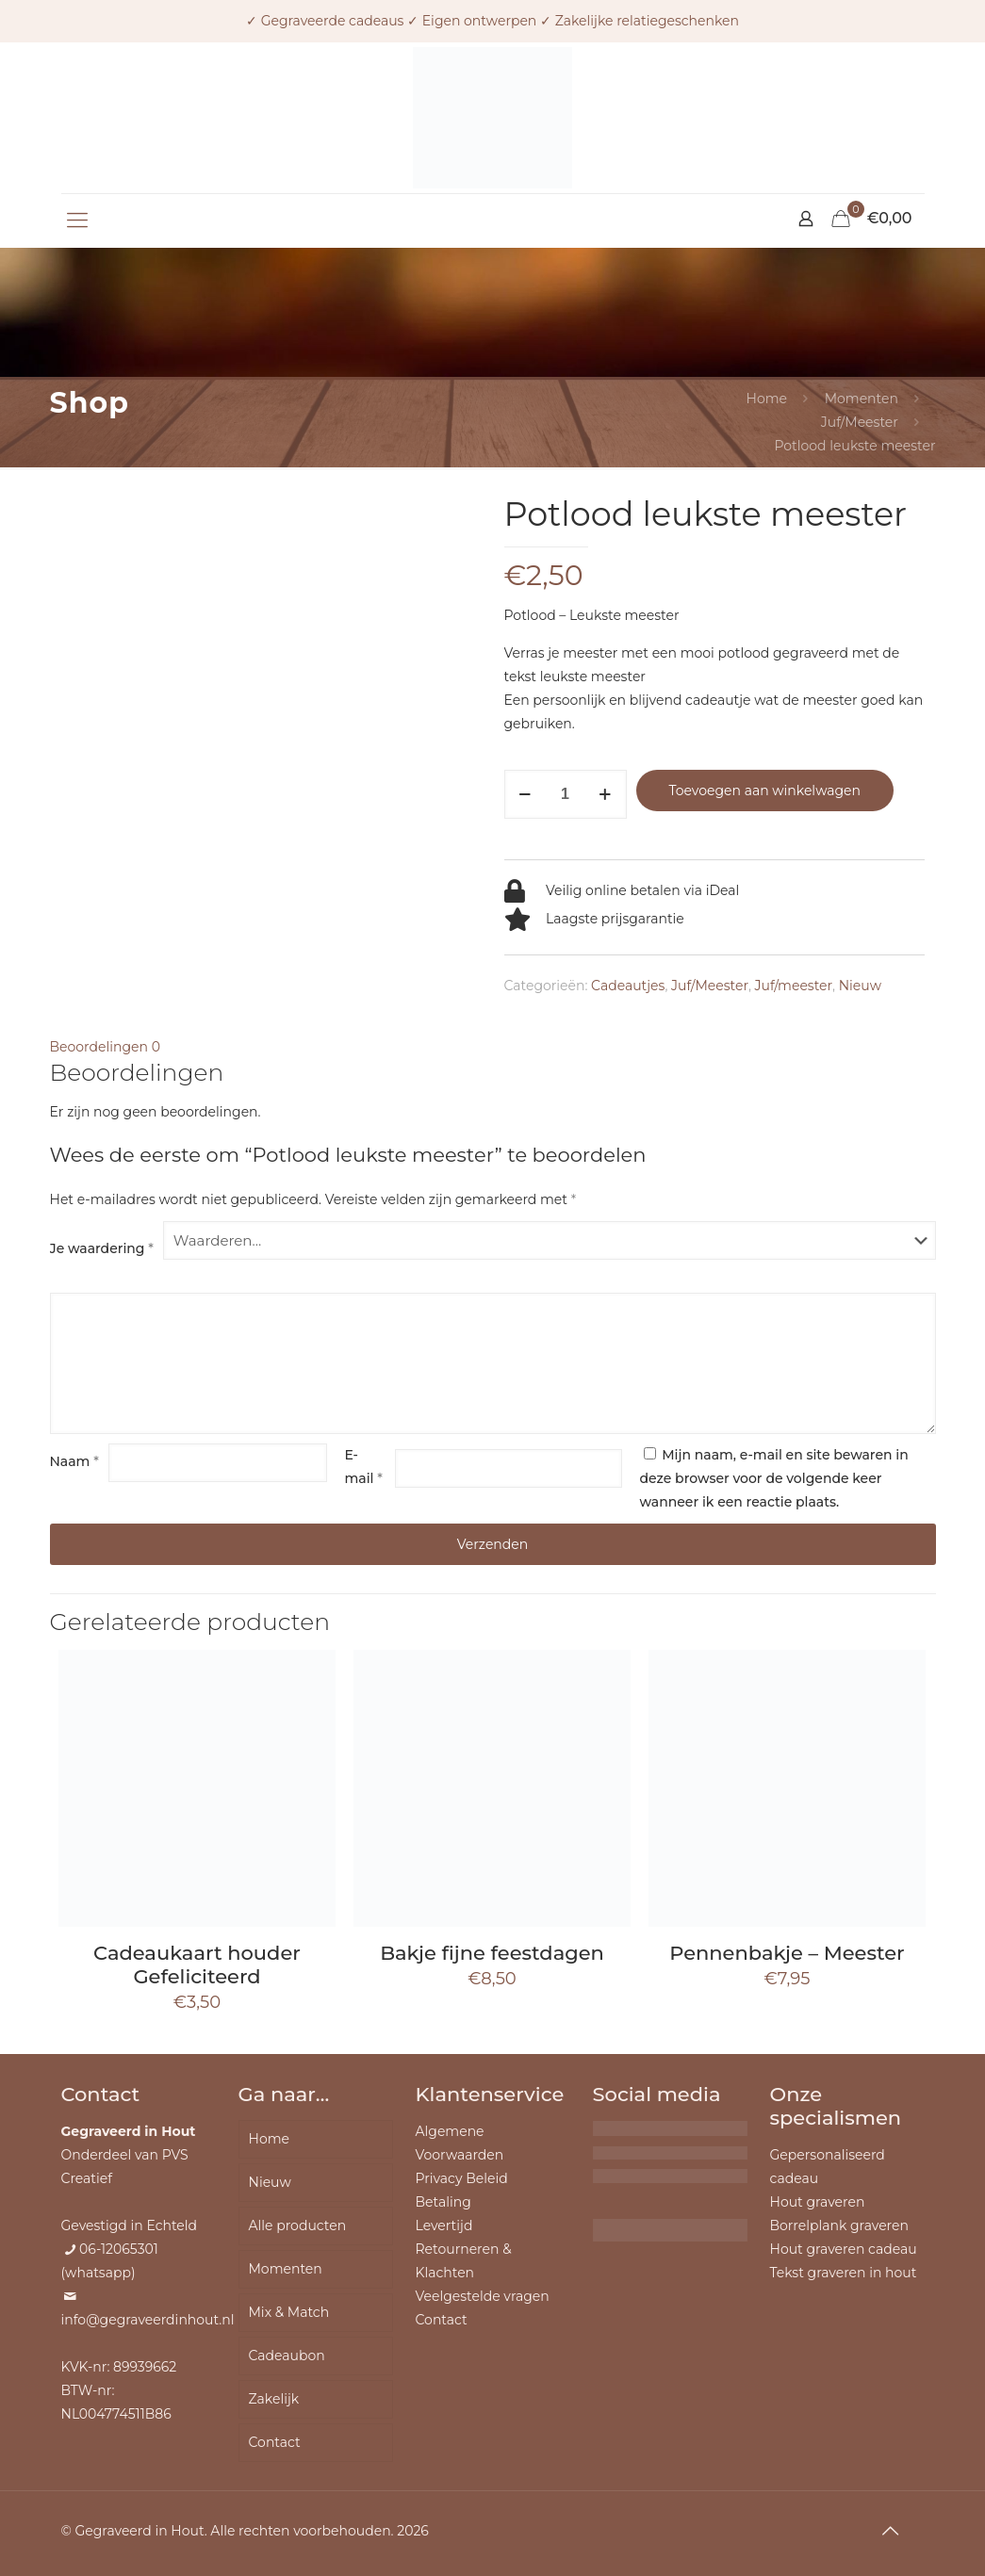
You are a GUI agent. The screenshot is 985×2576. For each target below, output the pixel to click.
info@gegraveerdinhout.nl (148, 2319)
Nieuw (860, 985)
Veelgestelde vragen (483, 2296)
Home (767, 398)
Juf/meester (793, 985)
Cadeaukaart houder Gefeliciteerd (197, 1964)
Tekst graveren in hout (843, 2272)
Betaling (443, 2201)
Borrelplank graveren (839, 2225)
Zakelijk (274, 2398)
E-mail (364, 1466)
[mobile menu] (77, 220)
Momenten (861, 398)
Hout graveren (817, 2201)
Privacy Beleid (462, 2178)
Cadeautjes (628, 985)
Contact (275, 2442)
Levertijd (444, 2225)
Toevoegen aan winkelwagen (765, 790)
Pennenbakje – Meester (786, 1953)
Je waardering (102, 1248)
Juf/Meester (859, 422)
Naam (74, 1461)
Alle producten (298, 2225)
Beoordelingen (105, 1046)
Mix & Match (289, 2312)
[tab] (493, 1047)
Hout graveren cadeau (843, 2249)
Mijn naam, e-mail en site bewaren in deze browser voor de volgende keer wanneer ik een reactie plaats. (774, 1478)
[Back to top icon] (891, 2531)
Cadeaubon (287, 2355)
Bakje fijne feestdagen (492, 1953)
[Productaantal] (565, 794)
